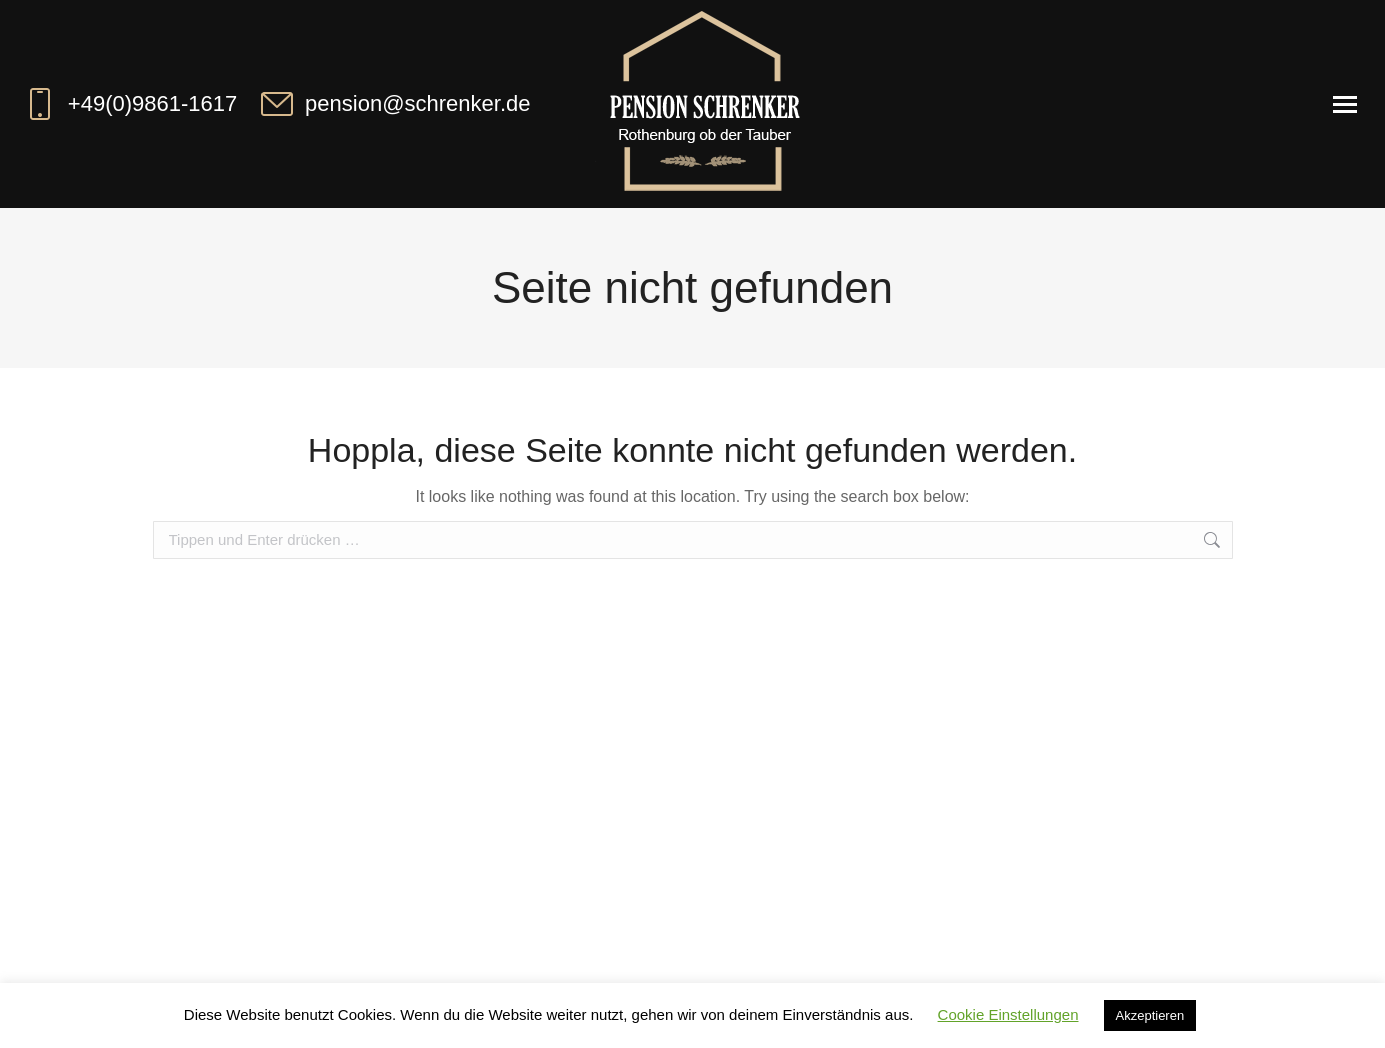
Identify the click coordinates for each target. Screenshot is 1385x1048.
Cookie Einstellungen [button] (1008, 1014)
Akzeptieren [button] (1150, 1015)
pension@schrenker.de (393, 104)
